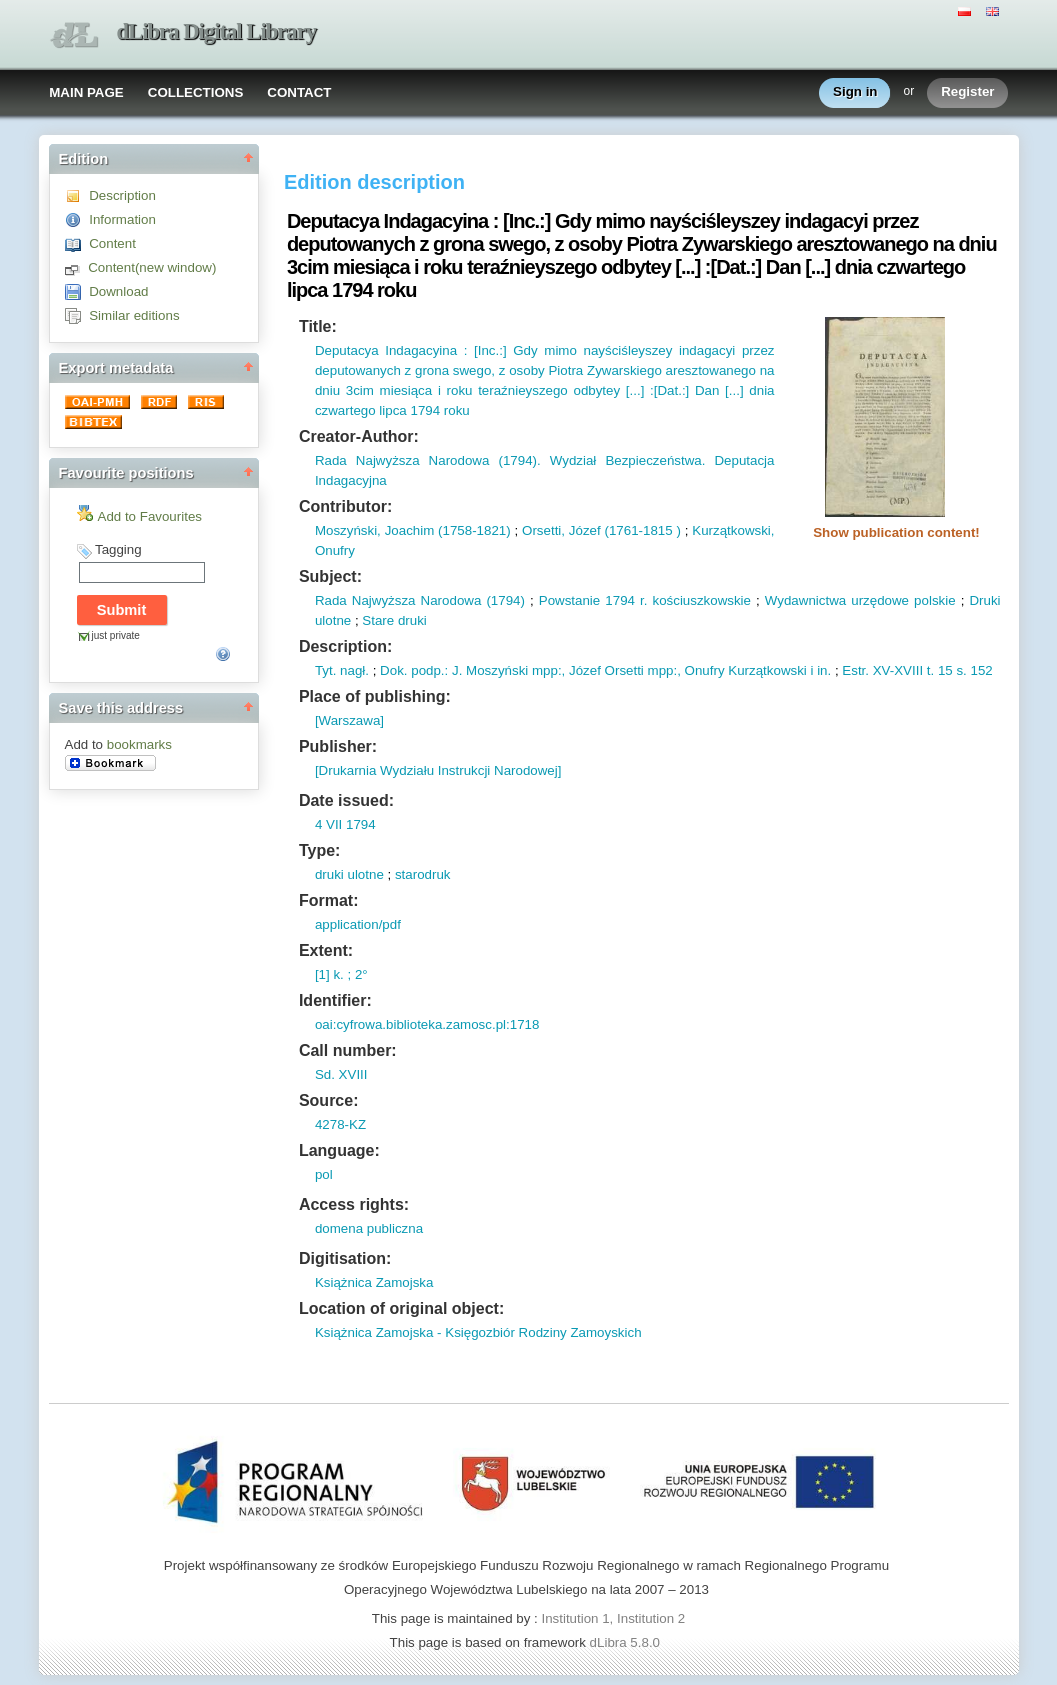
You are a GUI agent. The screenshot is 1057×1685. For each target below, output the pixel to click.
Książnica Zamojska (374, 1282)
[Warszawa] (349, 720)
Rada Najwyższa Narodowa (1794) (420, 600)
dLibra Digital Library (217, 31)
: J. (454, 670)
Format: (329, 900)
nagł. (352, 670)
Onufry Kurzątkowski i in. (756, 670)
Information (122, 219)
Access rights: (354, 1204)
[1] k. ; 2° (341, 974)
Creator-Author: (359, 436)
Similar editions (134, 315)
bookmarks (139, 744)
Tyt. (325, 670)
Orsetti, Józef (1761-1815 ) (601, 530)
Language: (339, 1150)
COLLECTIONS (196, 92)
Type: (319, 850)
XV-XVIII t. (901, 670)
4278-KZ (340, 1124)
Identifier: (335, 1000)
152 (980, 670)
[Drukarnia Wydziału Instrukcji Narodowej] (438, 770)
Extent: (326, 950)
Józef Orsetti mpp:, (623, 670)
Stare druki (394, 620)
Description (122, 195)
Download (118, 291)
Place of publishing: (375, 696)
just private (116, 635)
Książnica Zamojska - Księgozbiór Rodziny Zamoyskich (478, 1332)
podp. (426, 670)
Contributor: (345, 506)
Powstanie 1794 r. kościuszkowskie (645, 600)
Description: (345, 646)
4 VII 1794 (345, 824)
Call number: (348, 1050)
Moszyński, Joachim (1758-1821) (413, 530)
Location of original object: (401, 1308)
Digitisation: (345, 1258)
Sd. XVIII (341, 1074)
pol (324, 1174)
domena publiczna (369, 1228)
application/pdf (358, 924)
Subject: (330, 576)
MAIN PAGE (86, 92)
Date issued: (346, 800)
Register (967, 92)
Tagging (118, 549)
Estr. (855, 670)
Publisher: (338, 746)
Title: (318, 326)
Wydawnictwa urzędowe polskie (860, 600)
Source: (329, 1100)
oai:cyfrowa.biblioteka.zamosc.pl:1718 (427, 1024)
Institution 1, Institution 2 (613, 1618)
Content (112, 243)
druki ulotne (349, 874)
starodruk (423, 874)
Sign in (855, 92)
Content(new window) (152, 267)
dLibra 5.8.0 (627, 1642)
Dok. (393, 670)
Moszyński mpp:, (513, 670)
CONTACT (299, 92)
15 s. (950, 670)
